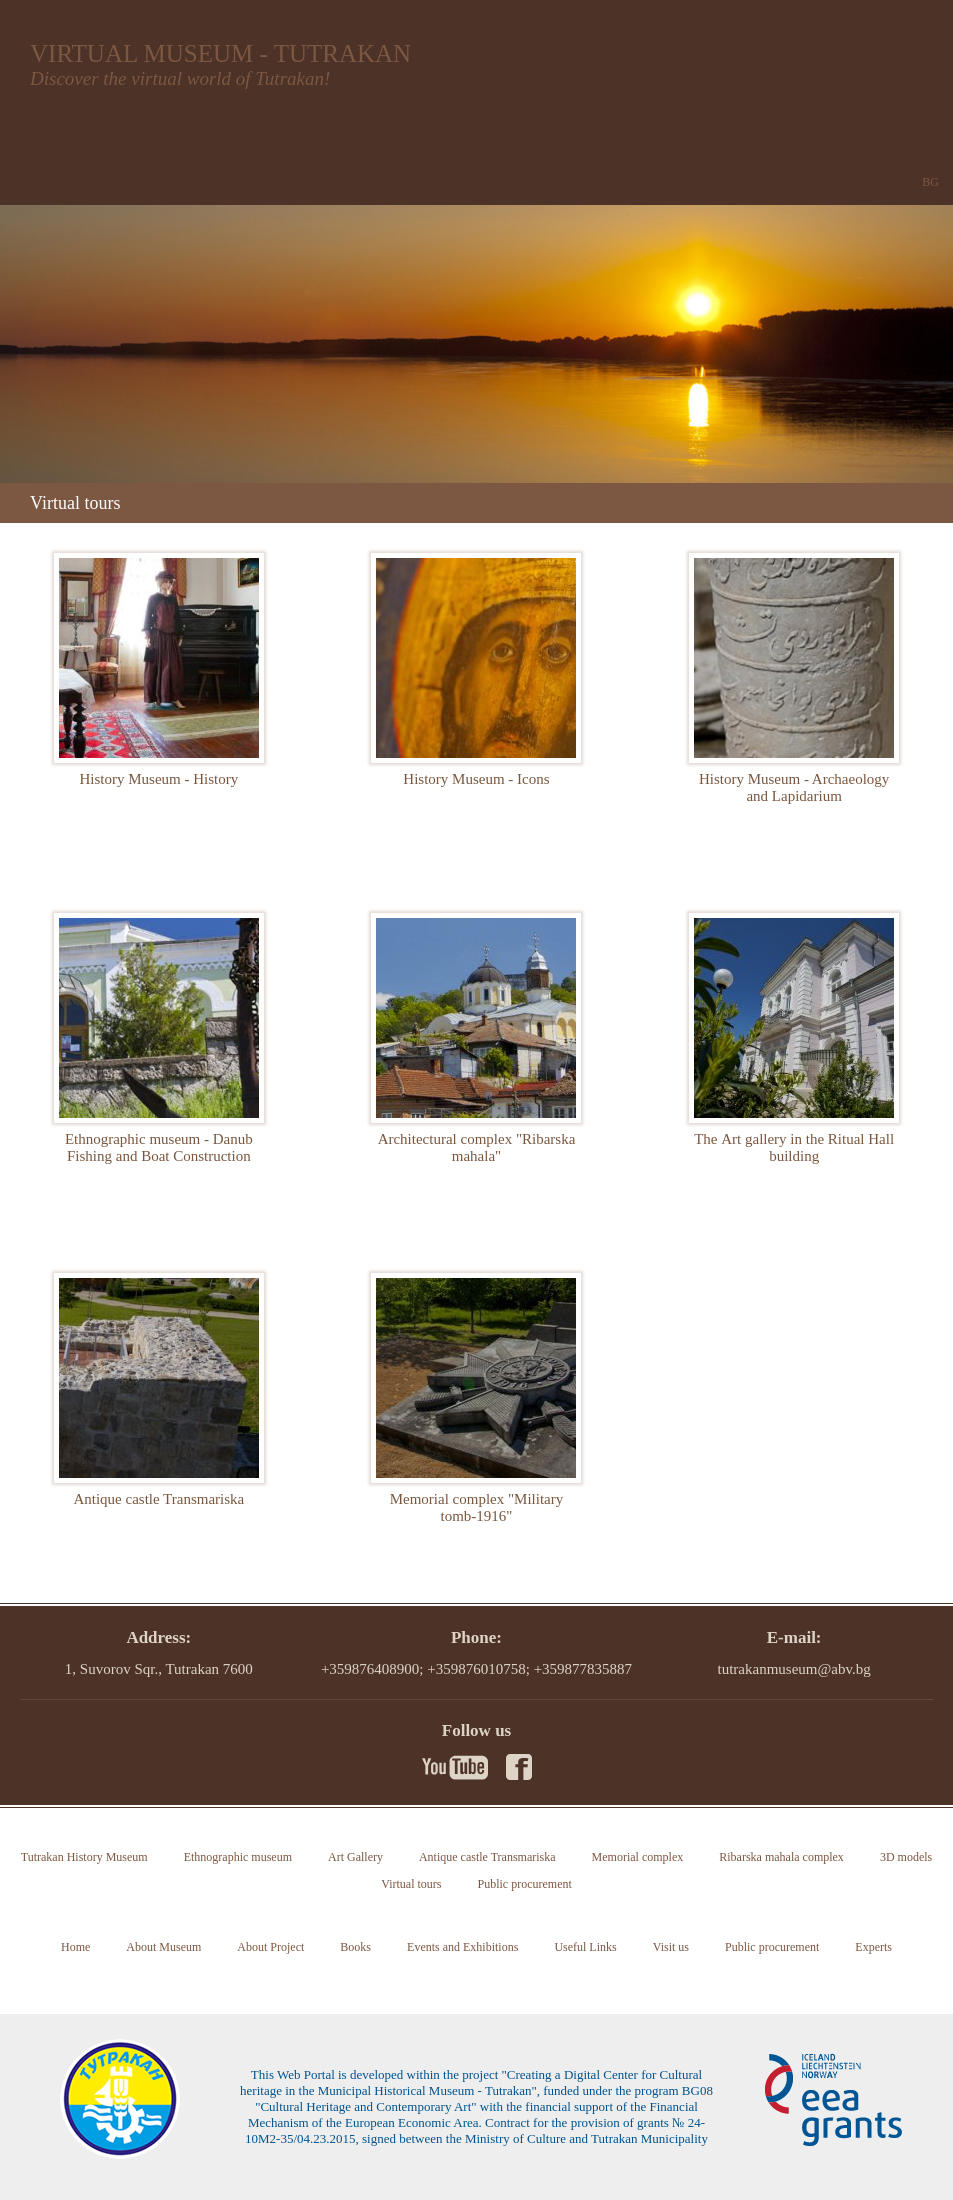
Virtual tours (411, 1884)
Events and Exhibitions (462, 1947)
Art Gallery (355, 1857)
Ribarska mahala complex (781, 1857)
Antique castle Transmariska (487, 1857)
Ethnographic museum (238, 1857)
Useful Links (585, 1947)
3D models (906, 1857)
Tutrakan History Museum (84, 1857)
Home (75, 1947)
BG (930, 182)
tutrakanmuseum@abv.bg (794, 1669)
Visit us (671, 1947)
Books (355, 1947)
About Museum (163, 1947)
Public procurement (524, 1884)
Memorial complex (638, 1857)
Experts (873, 1947)
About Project (270, 1947)
